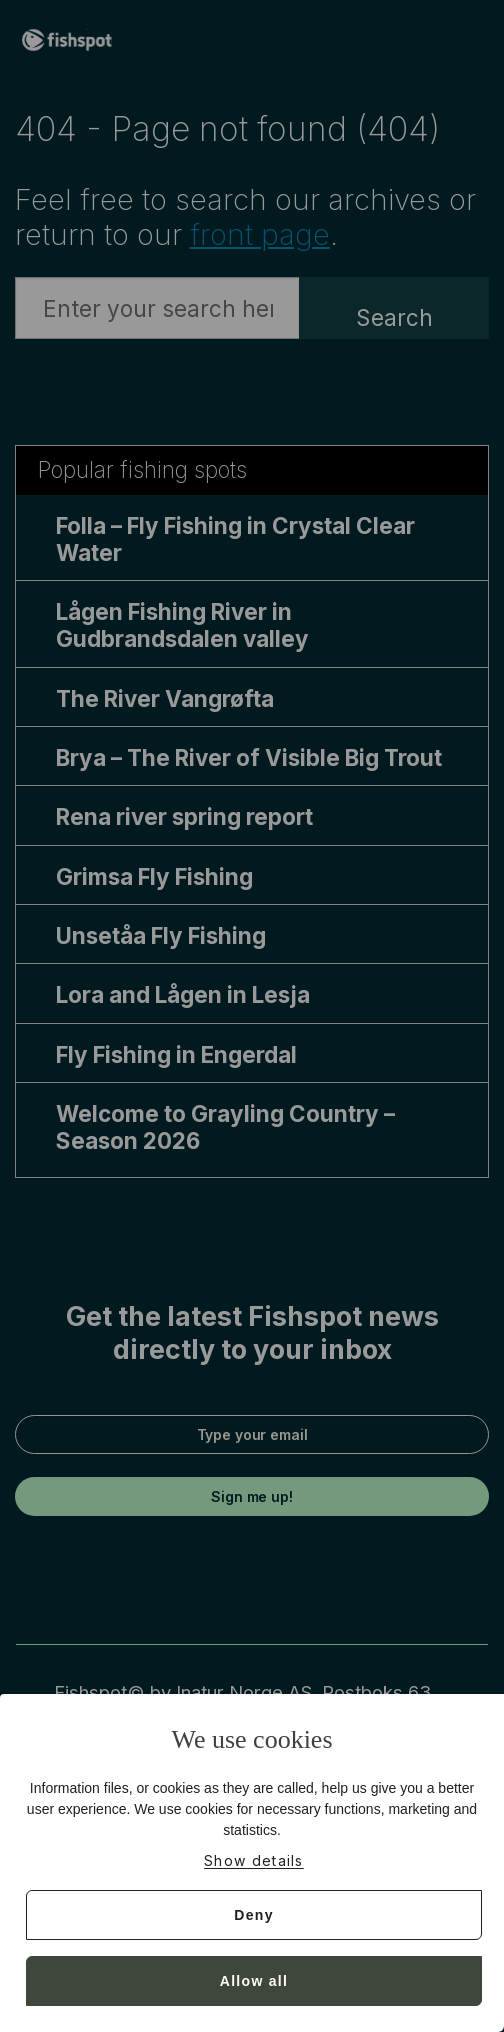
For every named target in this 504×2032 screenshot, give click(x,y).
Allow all (254, 1981)
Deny (253, 1915)
